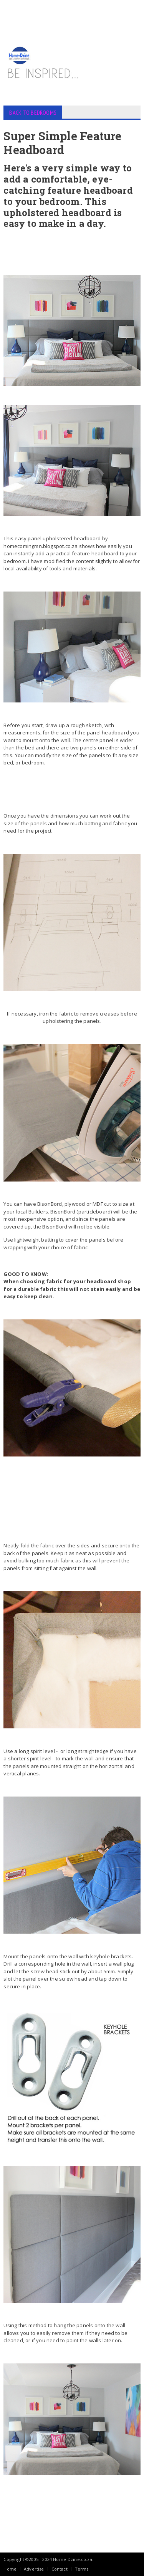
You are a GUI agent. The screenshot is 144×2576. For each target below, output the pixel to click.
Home (10, 2569)
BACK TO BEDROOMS (32, 112)
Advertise (34, 2569)
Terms (82, 2569)
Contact (59, 2569)
